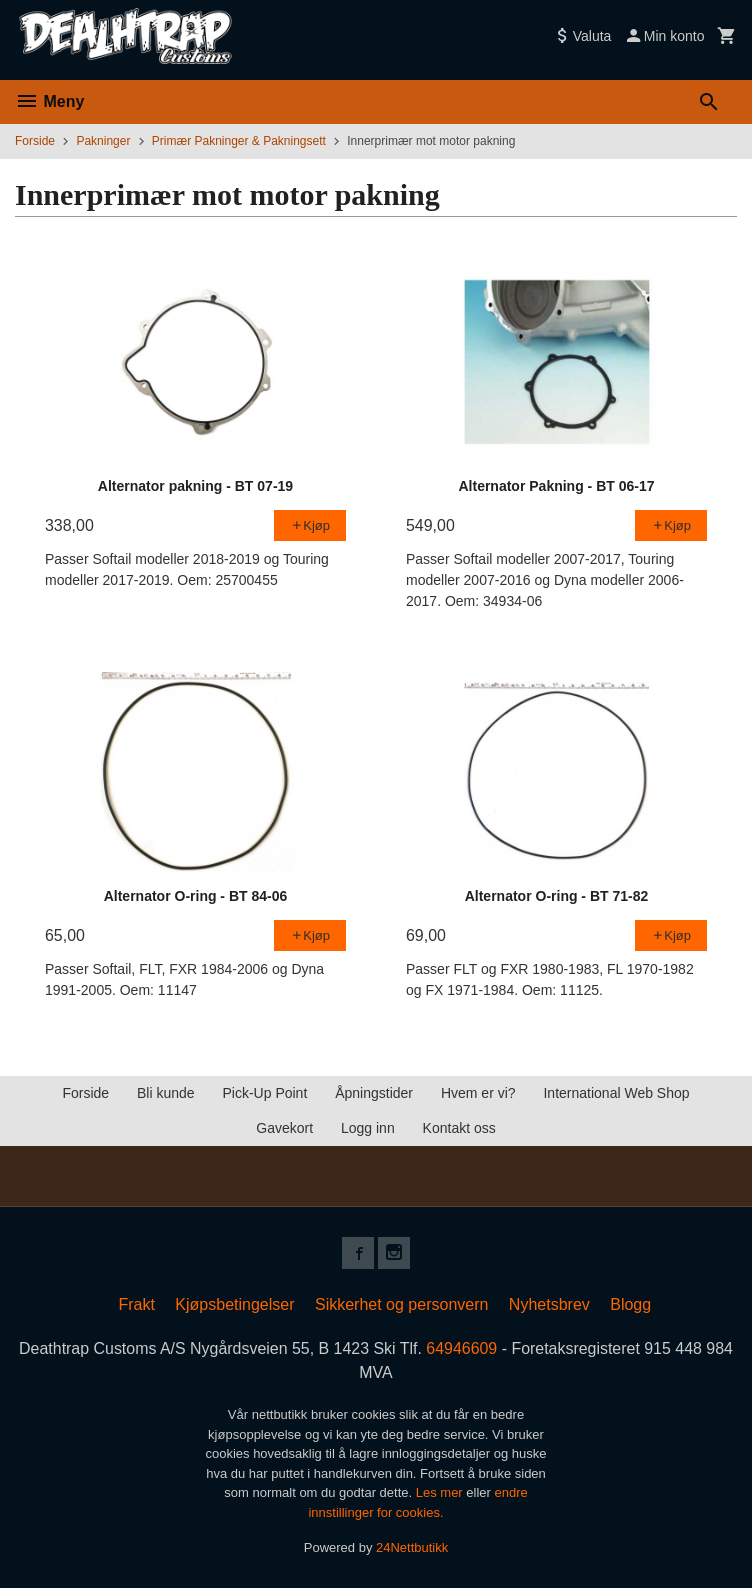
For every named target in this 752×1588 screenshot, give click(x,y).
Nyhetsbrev (549, 1304)
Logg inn (368, 1128)
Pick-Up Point (264, 1093)
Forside (35, 141)
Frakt (136, 1304)
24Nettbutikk (412, 1547)
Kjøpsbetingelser (234, 1304)
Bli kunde (166, 1093)
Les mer (441, 1492)
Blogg (630, 1304)
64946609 (462, 1348)
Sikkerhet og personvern (401, 1304)
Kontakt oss (459, 1128)
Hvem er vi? (478, 1093)
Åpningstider (374, 1093)
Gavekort (284, 1128)
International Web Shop (616, 1093)
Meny (49, 101)
